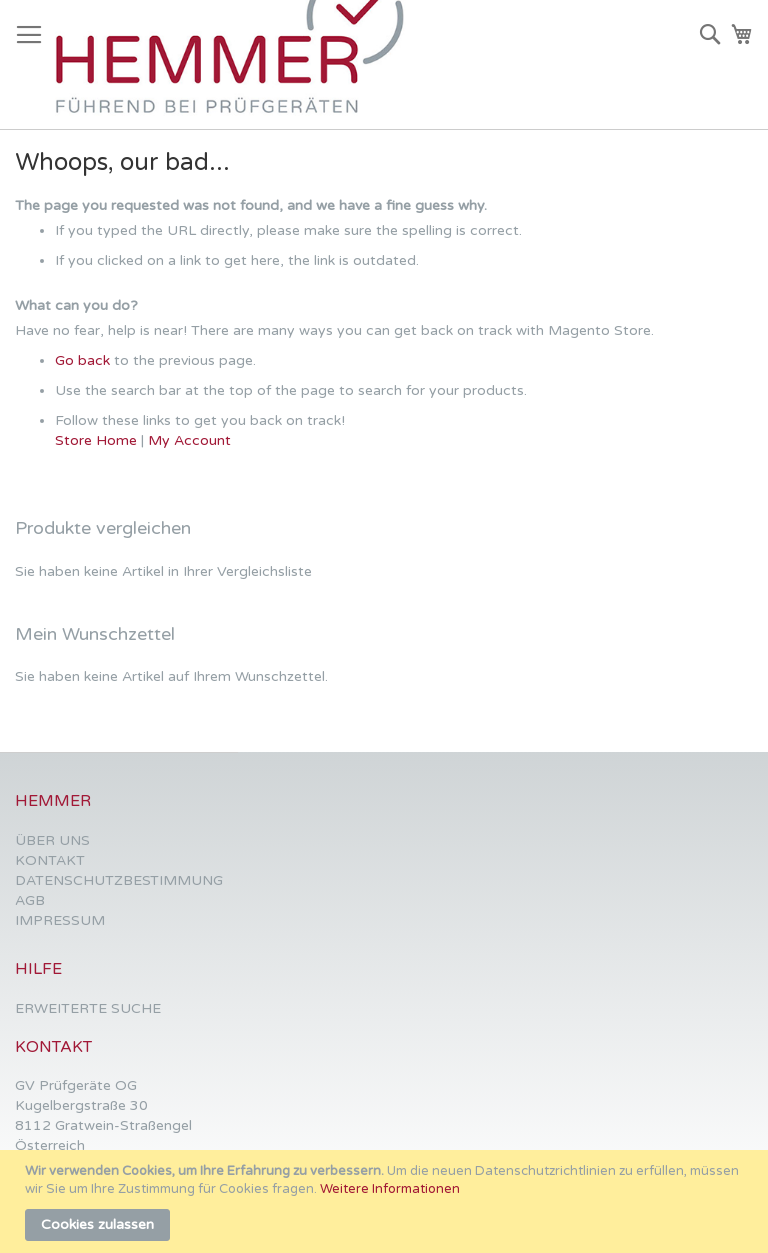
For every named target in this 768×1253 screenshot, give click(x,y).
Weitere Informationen (390, 1189)
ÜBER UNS (52, 840)
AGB (30, 900)
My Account (189, 440)
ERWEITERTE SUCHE (88, 1008)
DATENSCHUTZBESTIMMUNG (119, 880)
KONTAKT (50, 860)
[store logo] (239, 65)
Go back (82, 360)
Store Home (96, 440)
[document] (386, 1201)
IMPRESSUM (60, 920)
